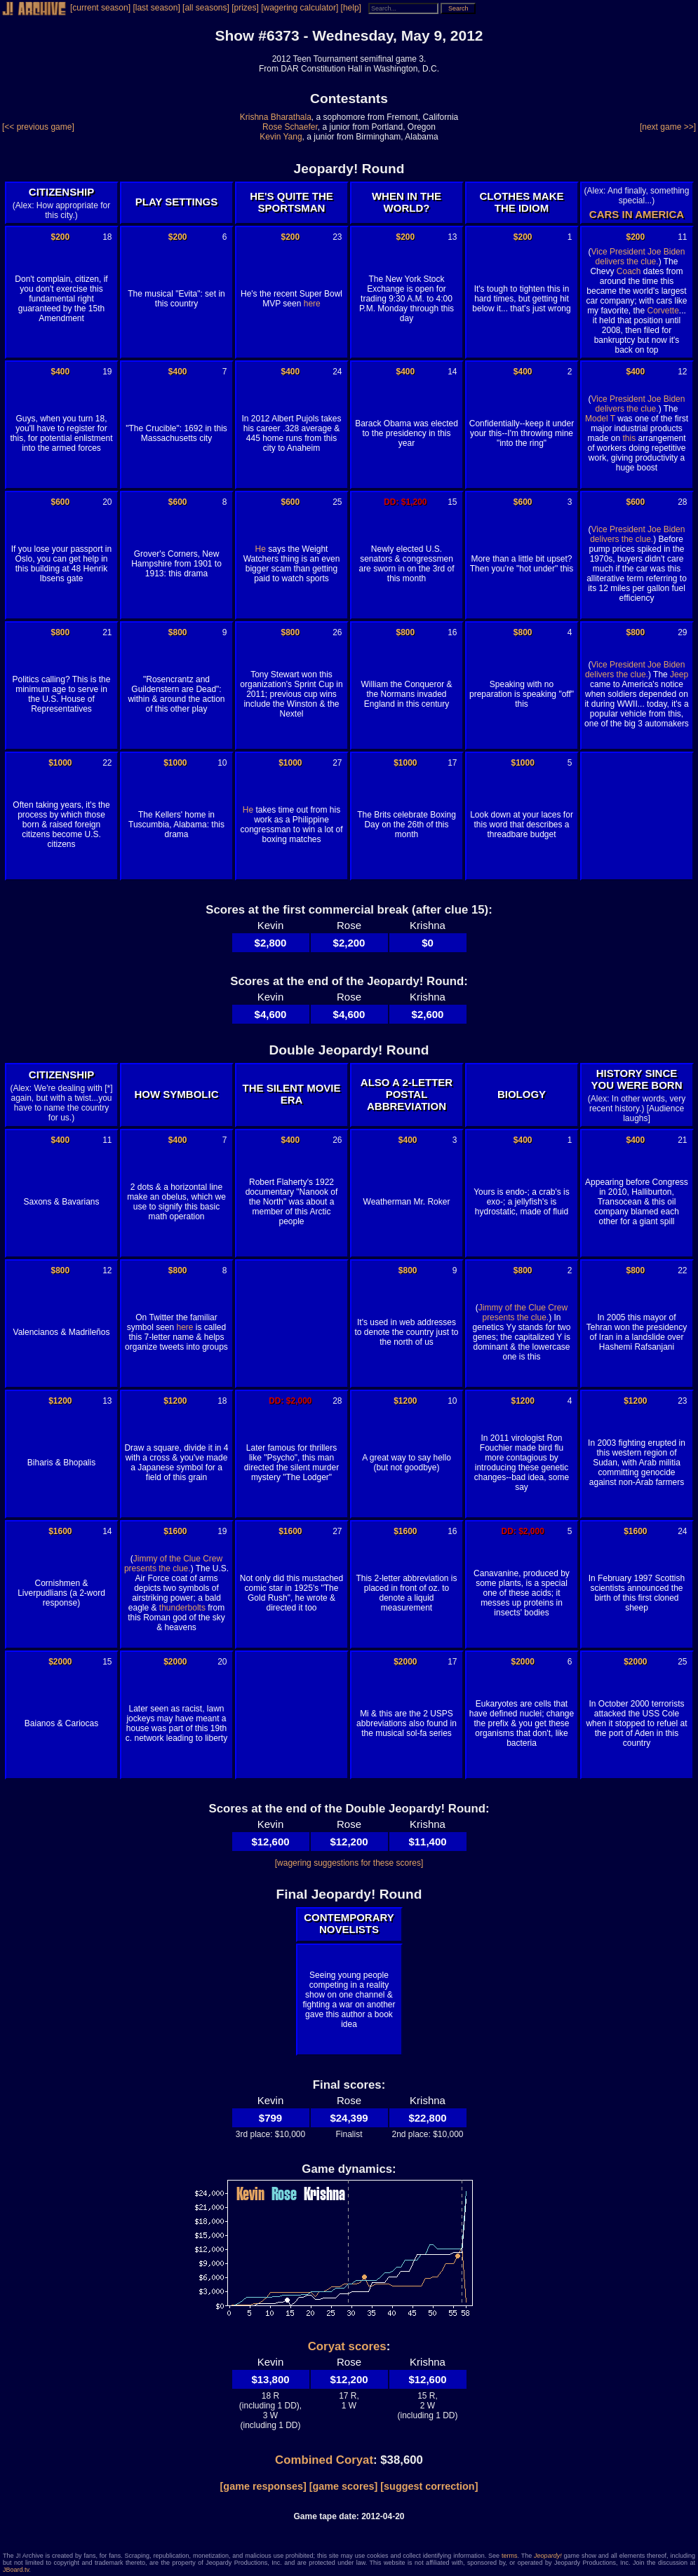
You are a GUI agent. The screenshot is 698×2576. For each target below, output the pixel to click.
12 (682, 372)
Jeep (679, 674)
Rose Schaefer (290, 127)
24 (337, 372)
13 (452, 237)
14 (452, 372)
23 (337, 237)
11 (682, 237)
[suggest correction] (429, 2486)
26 (337, 632)
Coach (629, 271)
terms (510, 2555)
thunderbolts (182, 1608)
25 (337, 502)
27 (337, 763)
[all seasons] (205, 8)
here (312, 304)
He (260, 549)
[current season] (100, 8)
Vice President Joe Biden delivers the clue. (638, 256)
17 (452, 763)
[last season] (156, 8)
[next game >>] (668, 127)
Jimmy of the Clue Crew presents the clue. (523, 1312)
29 (682, 632)
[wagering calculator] (299, 8)
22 (107, 763)
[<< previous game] (38, 127)
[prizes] (245, 8)
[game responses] (263, 2486)
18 (107, 237)
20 (107, 502)
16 (452, 632)
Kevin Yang (281, 137)
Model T (600, 418)
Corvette (663, 311)
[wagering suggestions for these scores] (349, 1863)
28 (682, 502)
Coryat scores (347, 2346)
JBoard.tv (16, 2569)
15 (452, 502)
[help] (351, 8)
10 (222, 763)
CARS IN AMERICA (636, 214)
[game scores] (343, 2486)
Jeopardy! (548, 2555)
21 (107, 632)
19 (107, 372)
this (629, 438)
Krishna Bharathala (275, 117)
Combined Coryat (324, 2460)
